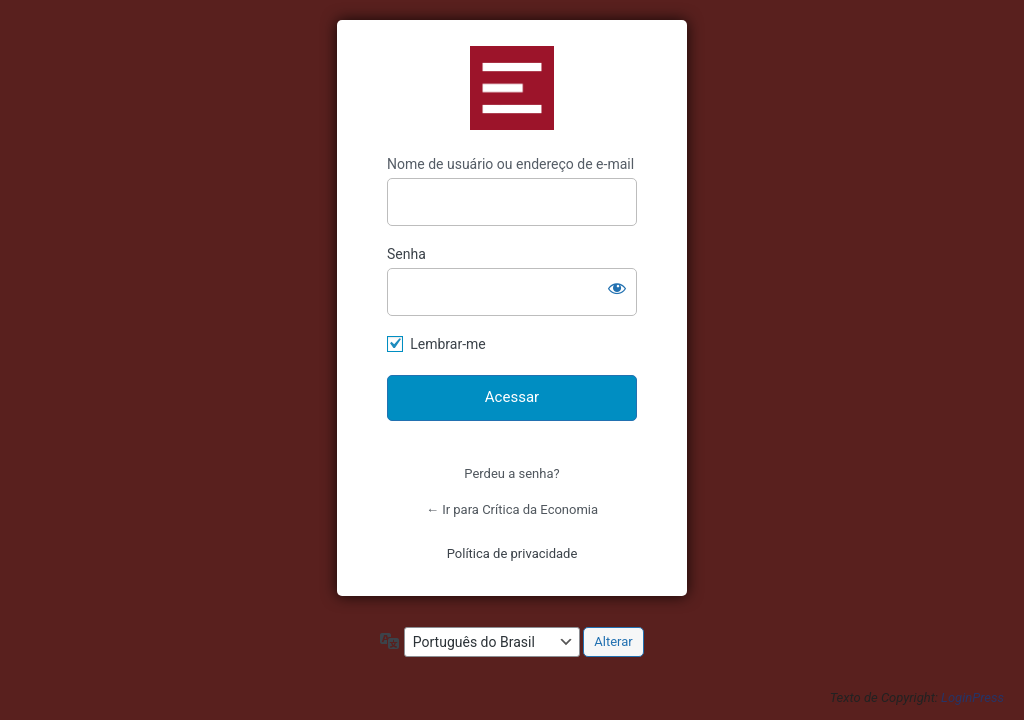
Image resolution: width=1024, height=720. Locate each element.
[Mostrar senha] (617, 288)
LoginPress (972, 697)
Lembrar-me (448, 344)
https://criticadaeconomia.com (512, 88)
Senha (406, 254)
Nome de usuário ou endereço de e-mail (510, 164)
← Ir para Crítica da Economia (512, 509)
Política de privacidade (512, 553)
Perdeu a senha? (511, 473)
